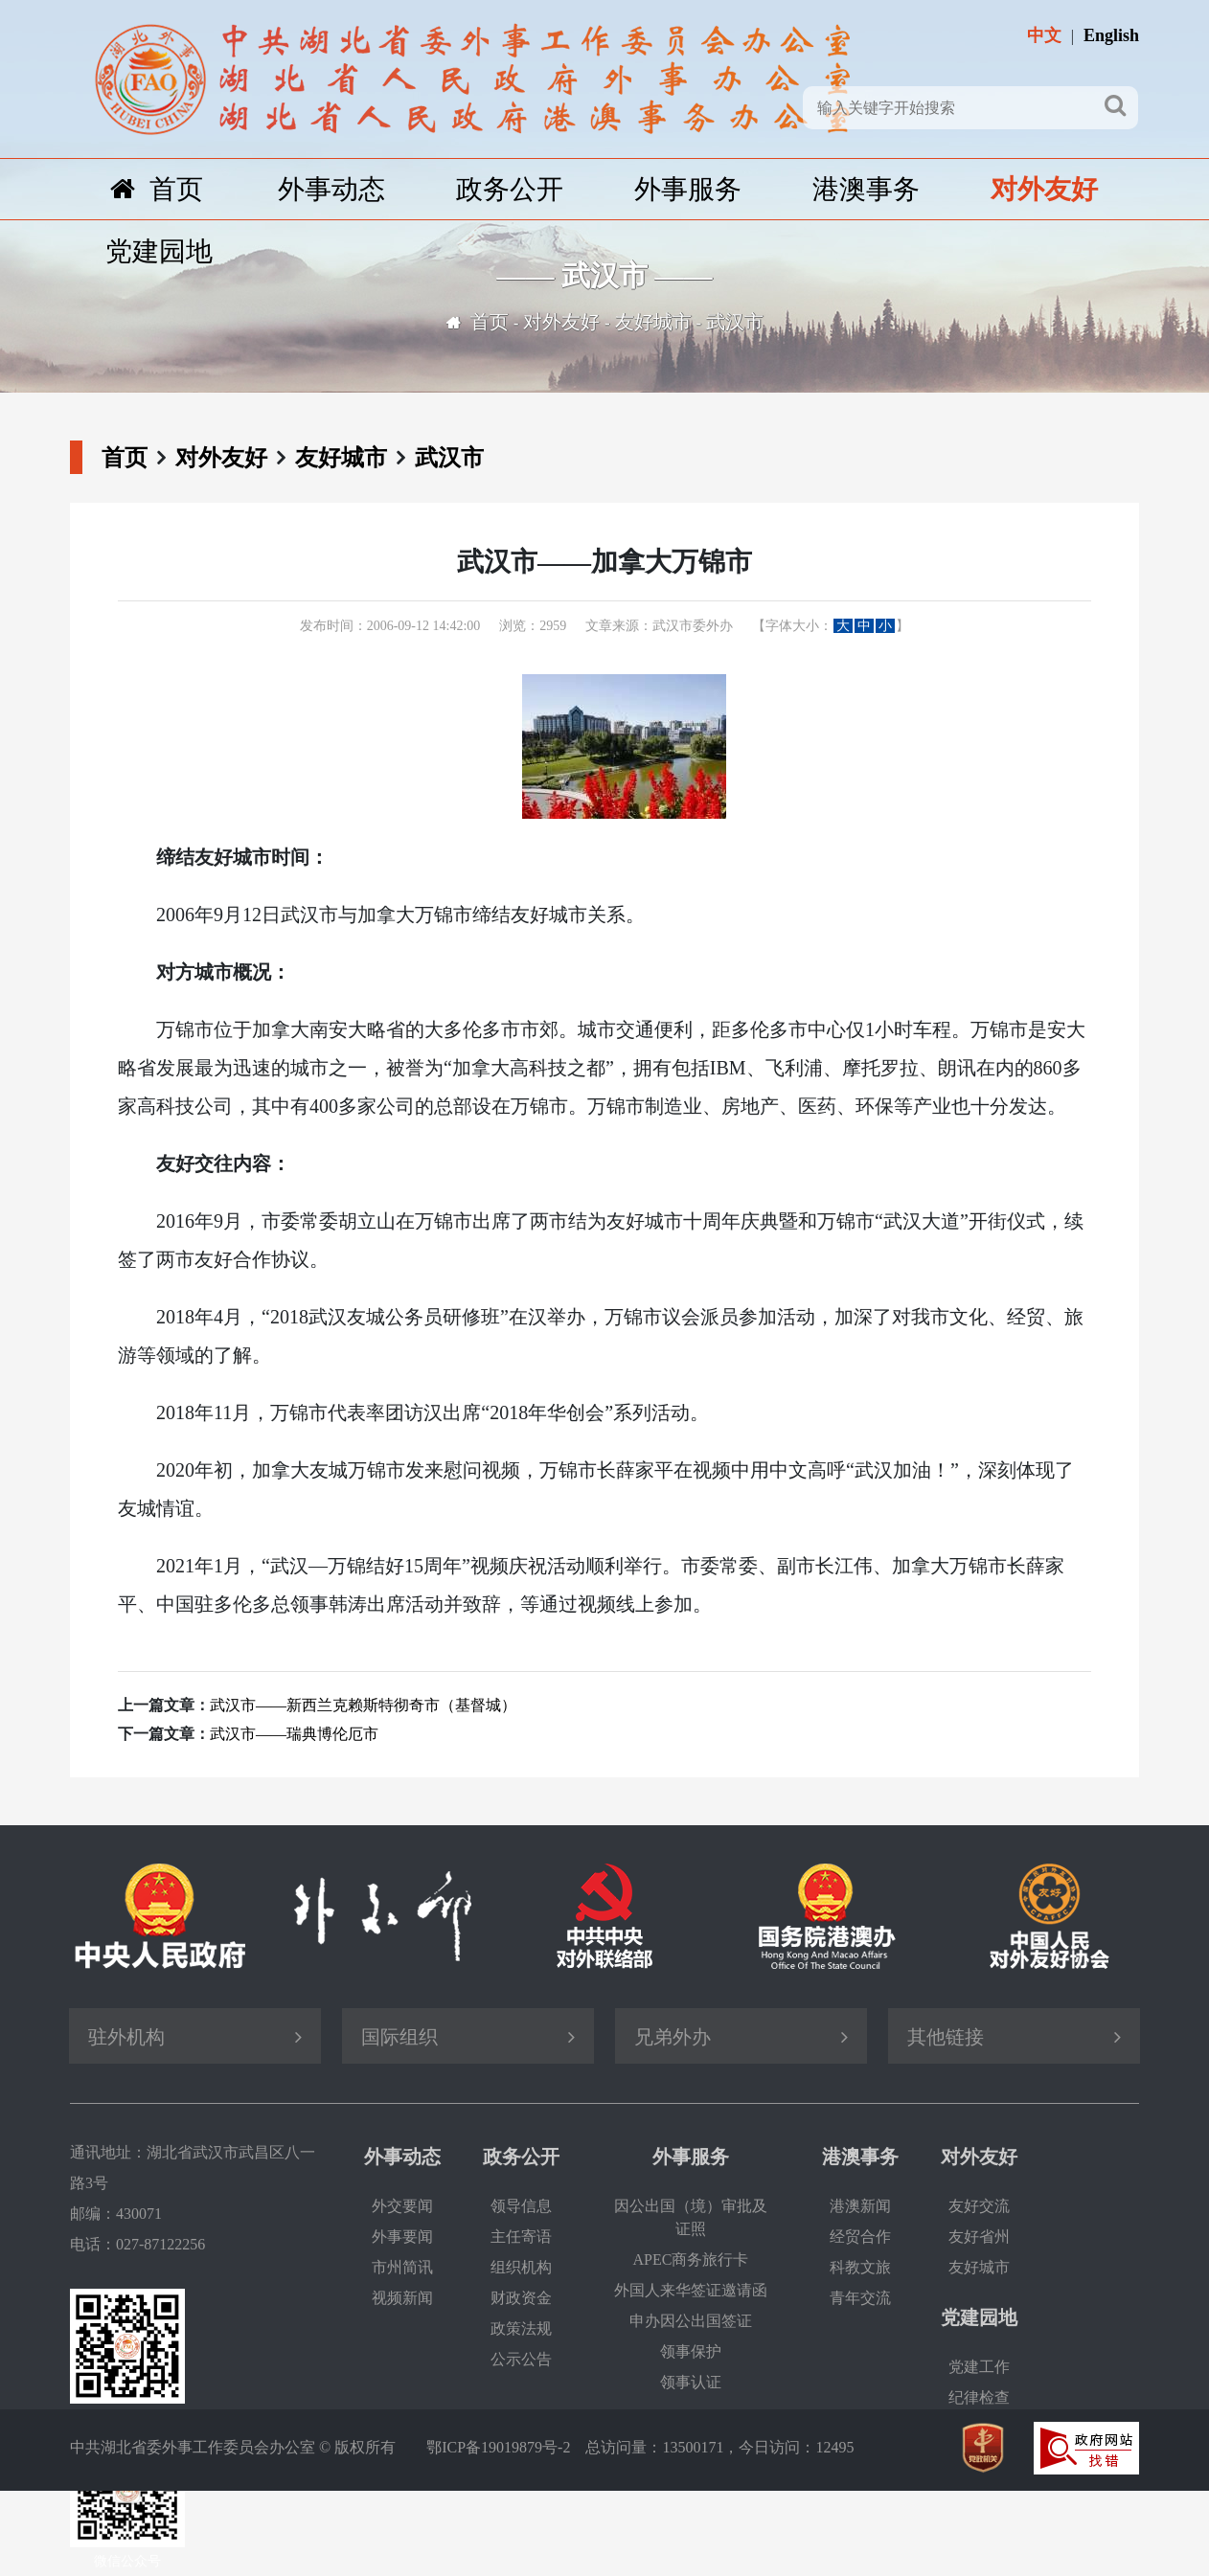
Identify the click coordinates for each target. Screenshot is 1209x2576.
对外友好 (1044, 189)
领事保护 (690, 2351)
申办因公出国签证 (690, 2321)
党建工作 (979, 2367)
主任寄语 (521, 2236)
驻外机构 (126, 2036)
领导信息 (521, 2206)
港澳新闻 (860, 2206)
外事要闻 (402, 2236)
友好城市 (653, 321)
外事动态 (331, 189)
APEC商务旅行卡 (691, 2259)
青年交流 (860, 2298)
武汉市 (735, 321)
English (1111, 35)
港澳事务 (866, 189)
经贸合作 (860, 2236)
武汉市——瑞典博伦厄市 (294, 1734)
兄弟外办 (672, 2036)
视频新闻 (402, 2298)
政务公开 (509, 189)
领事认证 (690, 2382)
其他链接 (945, 2036)
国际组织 (399, 2036)
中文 (1044, 35)
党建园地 (159, 251)
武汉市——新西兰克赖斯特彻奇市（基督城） (363, 1705)
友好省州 (979, 2236)
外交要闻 (402, 2206)
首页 (156, 189)
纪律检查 (979, 2397)
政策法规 (521, 2328)
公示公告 (521, 2359)
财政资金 (521, 2298)
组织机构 (521, 2267)
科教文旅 (860, 2267)
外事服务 (687, 189)
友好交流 (979, 2206)
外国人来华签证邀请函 (690, 2290)
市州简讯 (402, 2267)
